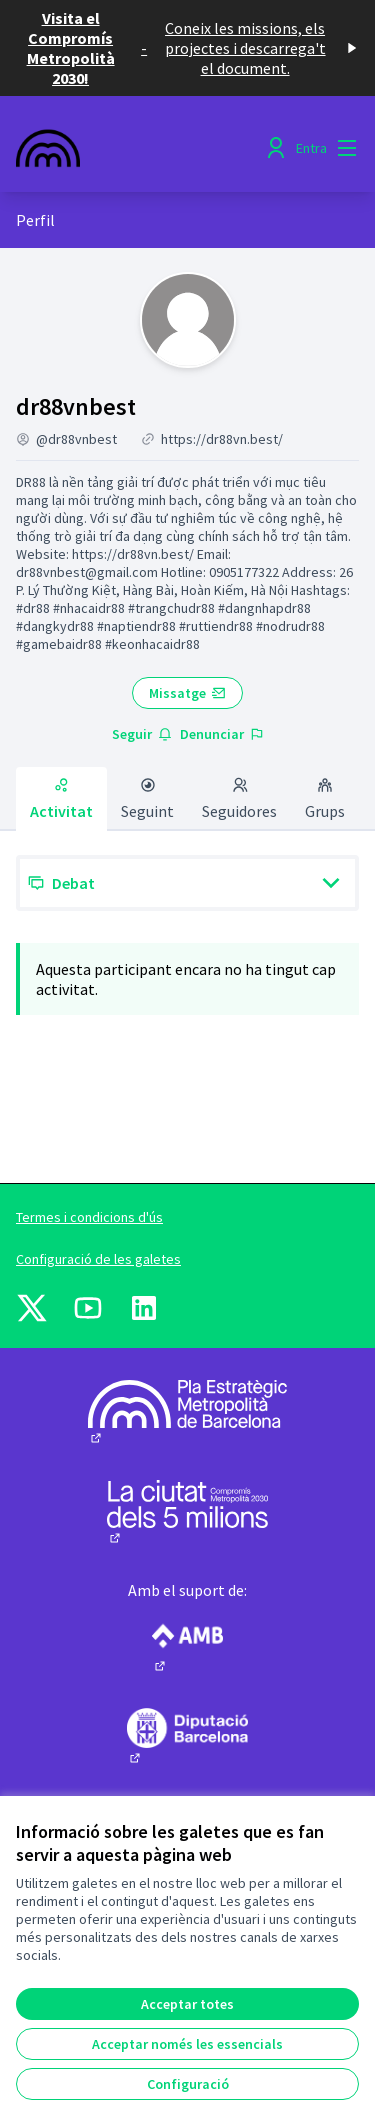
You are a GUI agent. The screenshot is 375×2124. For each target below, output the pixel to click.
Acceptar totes (187, 2004)
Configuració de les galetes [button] (98, 1259)
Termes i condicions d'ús (89, 1217)
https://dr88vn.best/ (222, 439)
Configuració (188, 2084)
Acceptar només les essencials (187, 2044)
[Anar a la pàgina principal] (142, 148)
